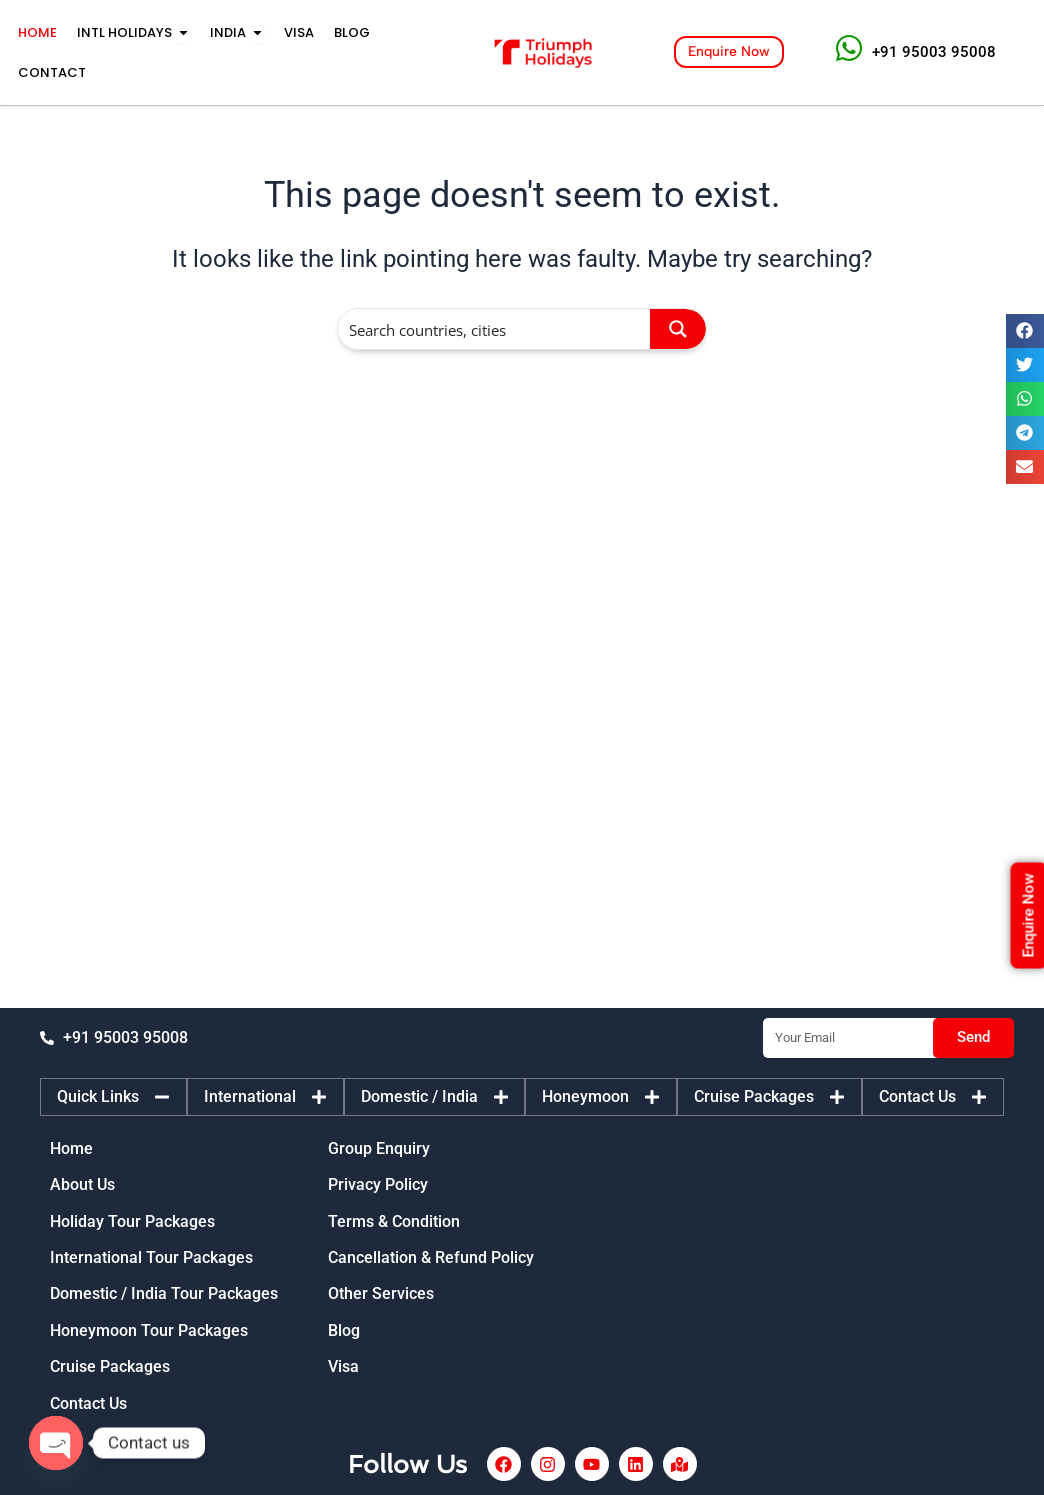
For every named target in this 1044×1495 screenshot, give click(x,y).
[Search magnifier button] (678, 329)
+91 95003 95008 (934, 52)
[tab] (113, 1097)
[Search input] (495, 329)
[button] (1025, 331)
